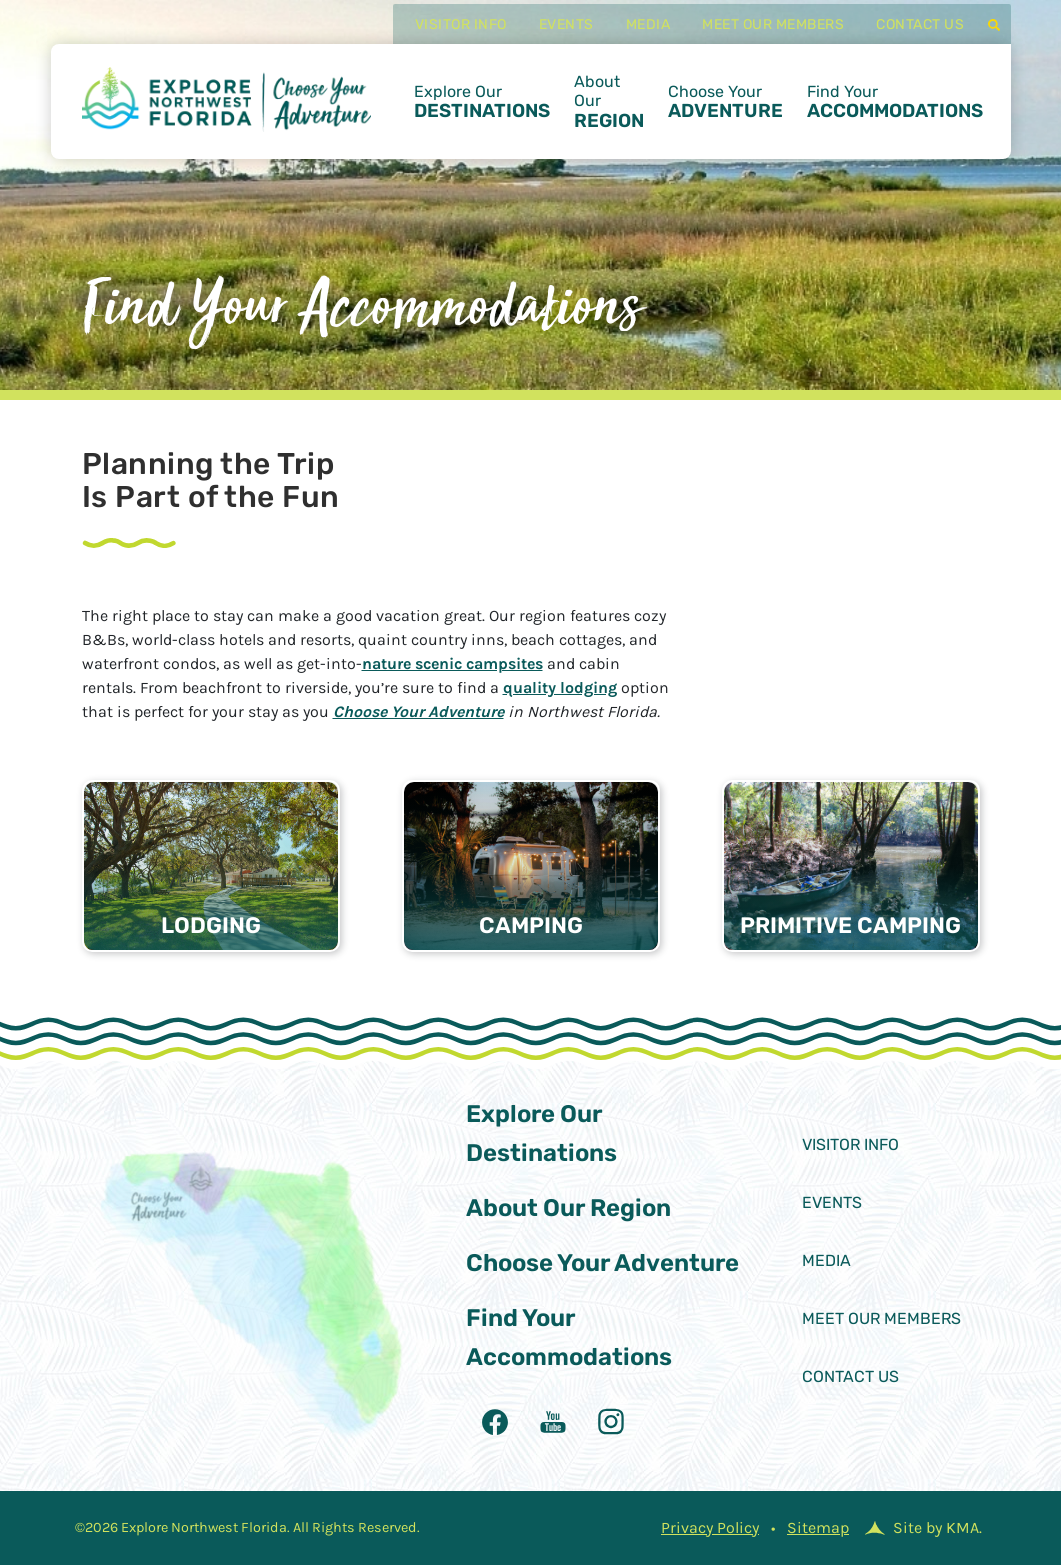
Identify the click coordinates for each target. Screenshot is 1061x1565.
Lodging (211, 925)
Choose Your (725, 114)
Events (548, 36)
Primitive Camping (850, 925)
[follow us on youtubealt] (553, 1422)
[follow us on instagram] (611, 1422)
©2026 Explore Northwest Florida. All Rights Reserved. (247, 1527)
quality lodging (560, 687)
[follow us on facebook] (495, 1422)
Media (630, 36)
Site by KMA (936, 1527)
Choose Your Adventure (418, 711)
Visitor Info (443, 36)
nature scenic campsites (452, 663)
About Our (609, 113)
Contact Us (903, 36)
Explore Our (482, 114)
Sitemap (818, 1527)
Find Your (895, 114)
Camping (531, 925)
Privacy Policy (710, 1527)
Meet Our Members (756, 36)
